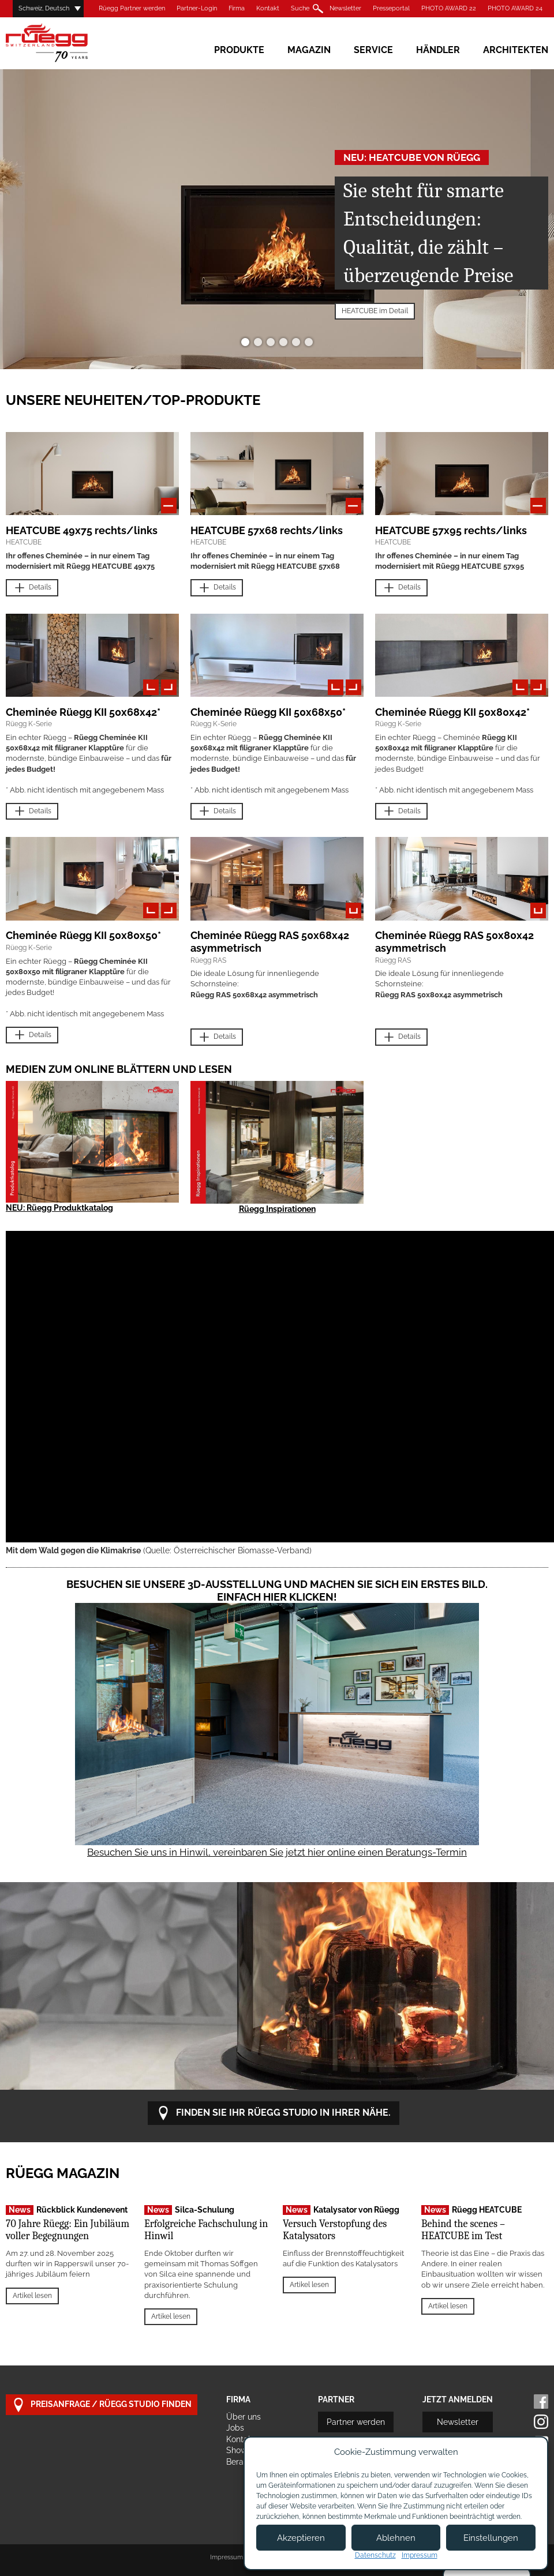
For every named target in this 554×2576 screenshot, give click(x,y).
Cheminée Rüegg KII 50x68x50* (268, 712)
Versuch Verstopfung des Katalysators (335, 2230)
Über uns (243, 2416)
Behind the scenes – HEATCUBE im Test (463, 2230)
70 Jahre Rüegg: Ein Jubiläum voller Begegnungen (67, 2230)
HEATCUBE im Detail (375, 311)
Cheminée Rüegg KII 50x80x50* (83, 935)
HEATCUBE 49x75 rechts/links (82, 530)
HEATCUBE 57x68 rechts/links (266, 530)
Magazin (309, 49)
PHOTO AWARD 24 (515, 8)
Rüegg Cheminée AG (63, 43)
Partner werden (356, 2422)
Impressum (226, 2557)
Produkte (239, 49)
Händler (438, 49)
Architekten (515, 49)
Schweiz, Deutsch (43, 8)
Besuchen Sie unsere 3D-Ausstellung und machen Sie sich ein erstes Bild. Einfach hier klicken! (277, 1590)
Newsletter (345, 8)
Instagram (541, 2421)
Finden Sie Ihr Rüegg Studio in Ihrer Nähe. (273, 2113)
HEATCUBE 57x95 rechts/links (451, 530)
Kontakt (267, 8)
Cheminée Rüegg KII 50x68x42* (83, 712)
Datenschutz (375, 2555)
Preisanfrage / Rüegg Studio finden (102, 2405)
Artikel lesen (32, 2296)
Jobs (235, 2427)
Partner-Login (197, 8)
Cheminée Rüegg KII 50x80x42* (452, 712)
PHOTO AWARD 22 (448, 8)
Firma (237, 8)
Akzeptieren (301, 2538)
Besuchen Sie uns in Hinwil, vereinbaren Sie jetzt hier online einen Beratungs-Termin (277, 1852)
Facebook (541, 2401)
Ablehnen (395, 2538)
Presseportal (391, 8)
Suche (300, 8)
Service (373, 49)
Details (32, 588)
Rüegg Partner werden (132, 8)
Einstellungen (490, 2538)
